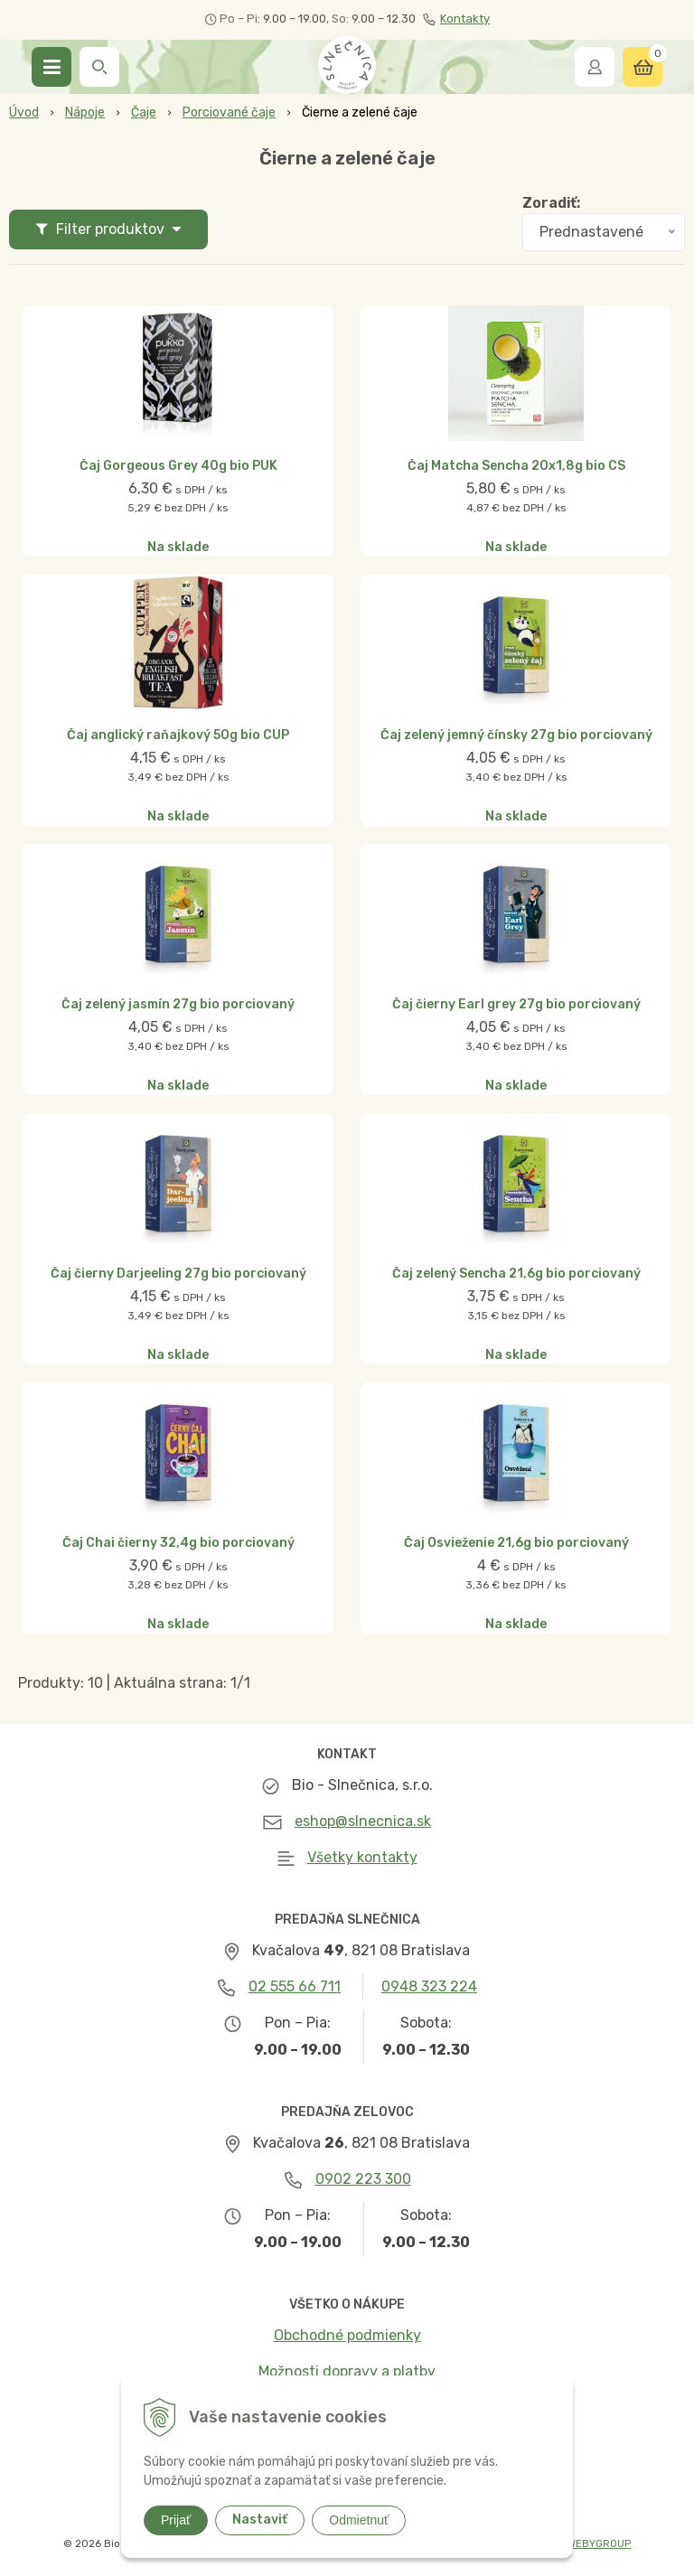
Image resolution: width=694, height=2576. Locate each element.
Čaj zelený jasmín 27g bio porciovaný (178, 1005)
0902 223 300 (363, 2178)
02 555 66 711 (295, 1986)
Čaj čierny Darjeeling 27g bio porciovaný (178, 1274)
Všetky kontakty (362, 1857)
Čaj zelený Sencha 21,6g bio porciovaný (516, 1274)
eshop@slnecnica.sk (363, 1821)
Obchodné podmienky (347, 2335)
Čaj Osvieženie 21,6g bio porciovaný (516, 1543)
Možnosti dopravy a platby (347, 2371)
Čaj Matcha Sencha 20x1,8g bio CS (516, 466)
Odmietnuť (359, 2520)
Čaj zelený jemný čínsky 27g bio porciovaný (516, 735)
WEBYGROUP (599, 2544)
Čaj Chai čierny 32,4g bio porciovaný (178, 1543)
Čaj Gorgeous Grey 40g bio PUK (178, 466)
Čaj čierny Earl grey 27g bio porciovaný (516, 1005)
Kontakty (456, 19)
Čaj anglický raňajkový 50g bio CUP (178, 735)
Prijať (176, 2520)
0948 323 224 (429, 1986)
